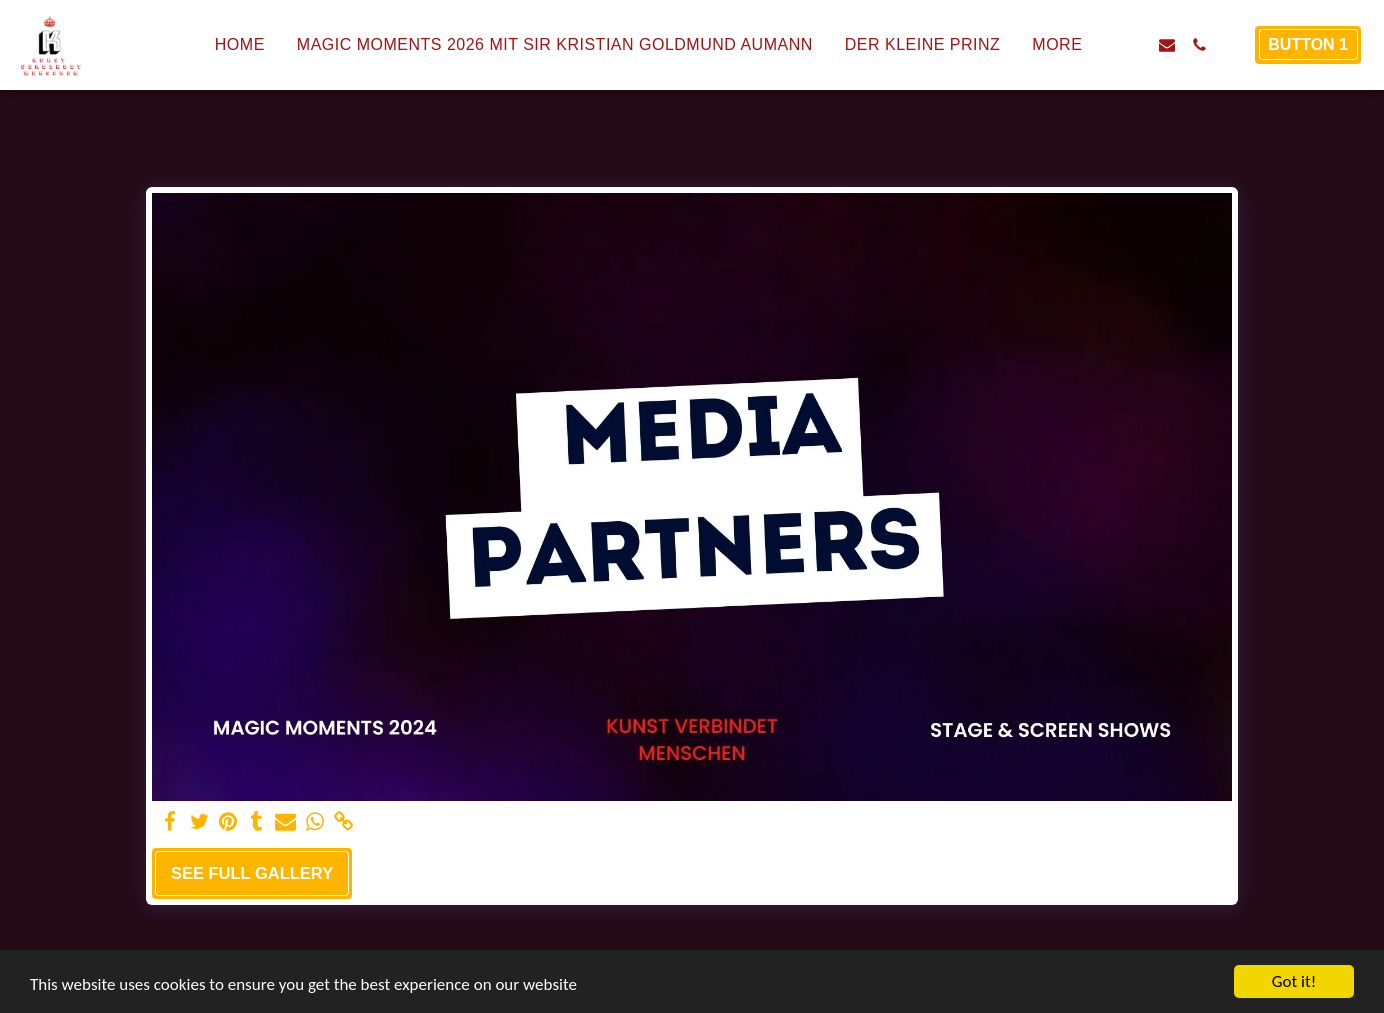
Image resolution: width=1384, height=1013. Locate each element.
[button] (1135, 45)
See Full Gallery (252, 873)
